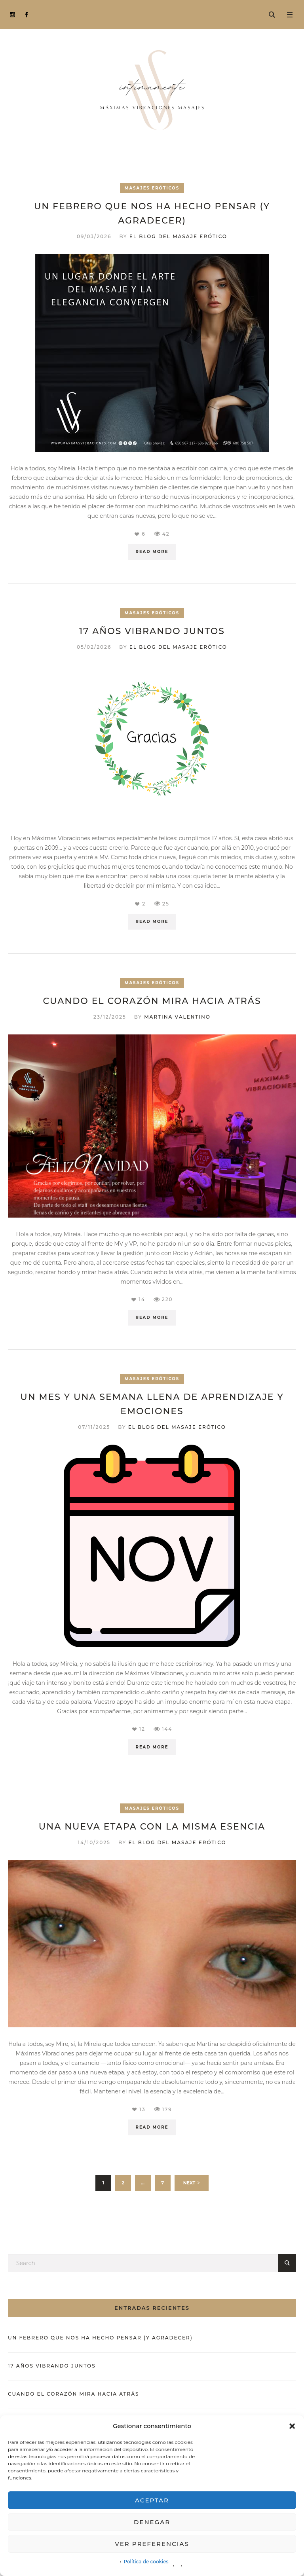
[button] (292, 2426)
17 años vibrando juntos (152, 631)
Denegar (152, 2522)
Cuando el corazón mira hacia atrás (152, 1001)
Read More (152, 551)
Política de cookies (146, 2562)
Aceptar (152, 2500)
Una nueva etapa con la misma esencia (152, 1826)
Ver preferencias (152, 2544)
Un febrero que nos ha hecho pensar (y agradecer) (100, 2338)
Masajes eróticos (152, 188)
